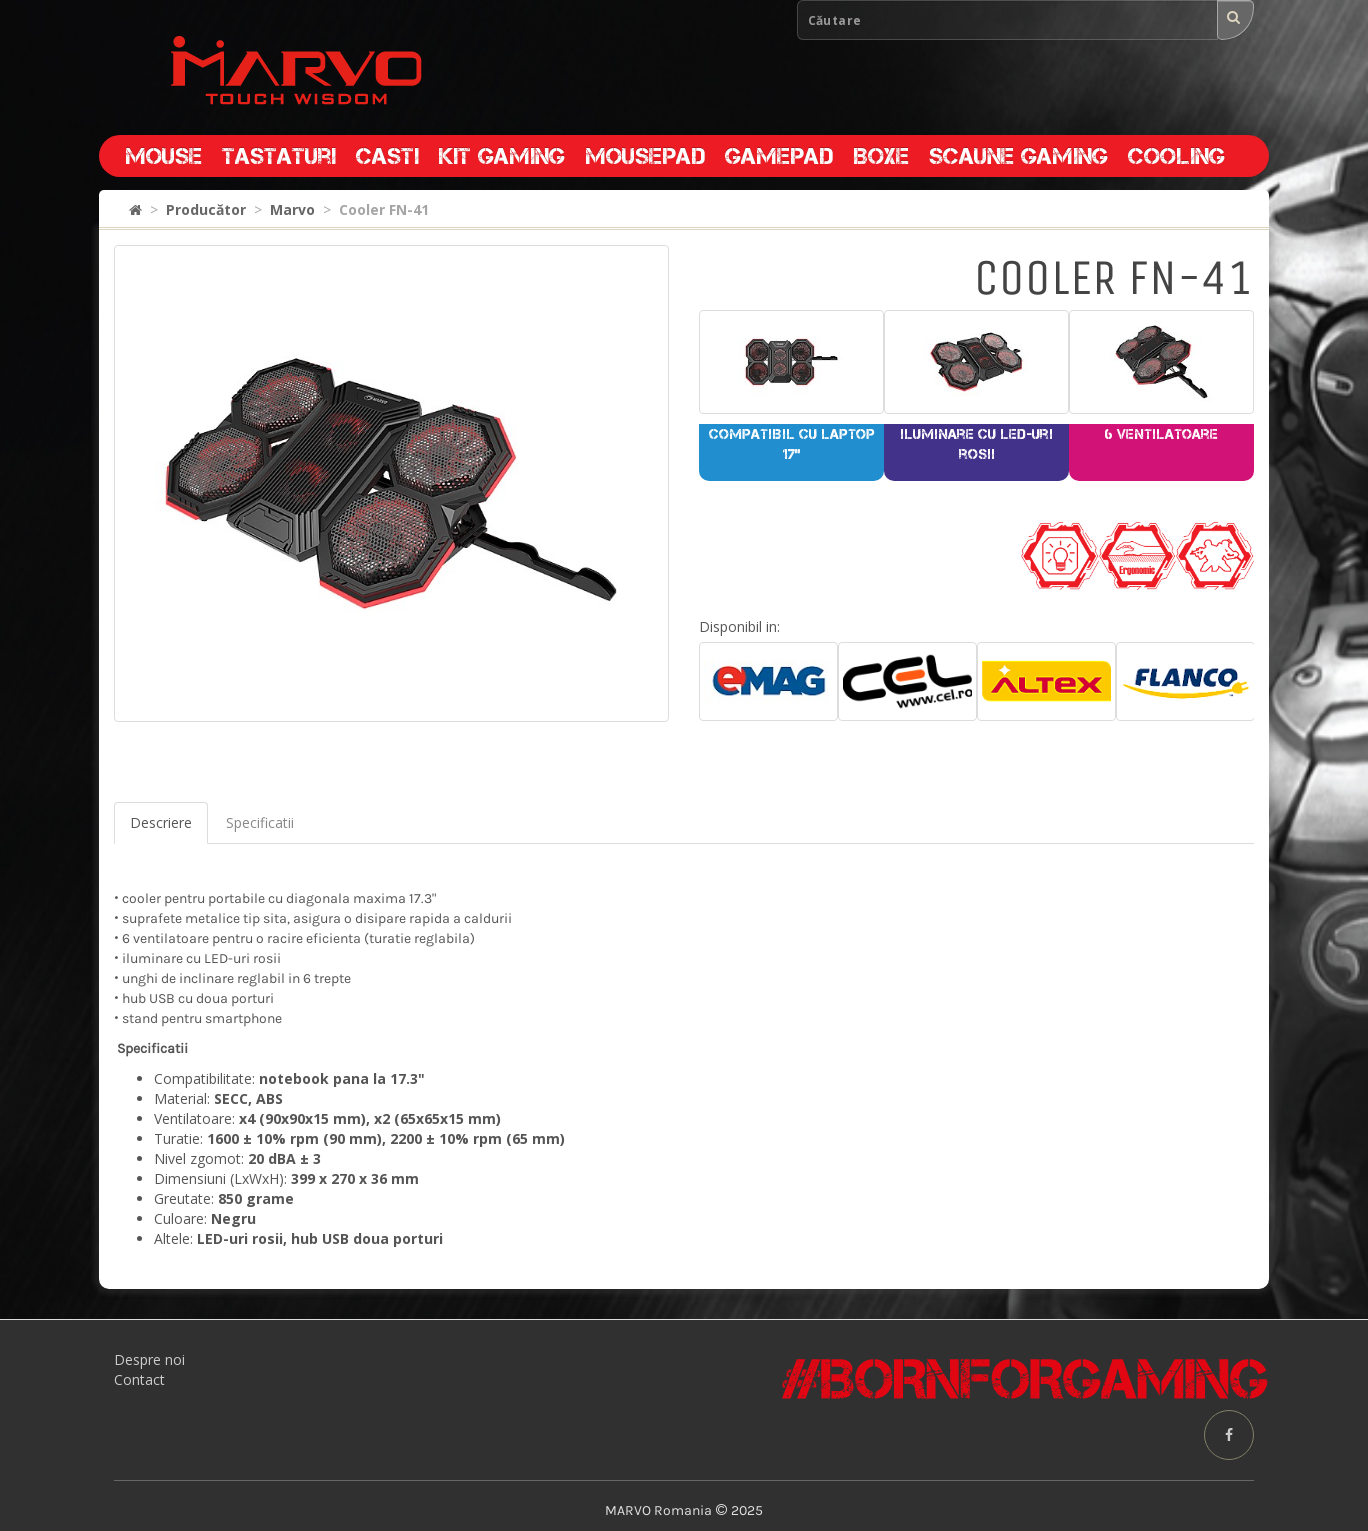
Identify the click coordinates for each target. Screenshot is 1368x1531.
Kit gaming (502, 156)
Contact (139, 1379)
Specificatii (260, 822)
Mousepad (645, 156)
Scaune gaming (1018, 156)
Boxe (881, 156)
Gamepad (779, 156)
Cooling (1176, 156)
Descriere (161, 822)
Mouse (163, 156)
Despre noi (149, 1359)
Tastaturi (279, 156)
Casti (387, 156)
